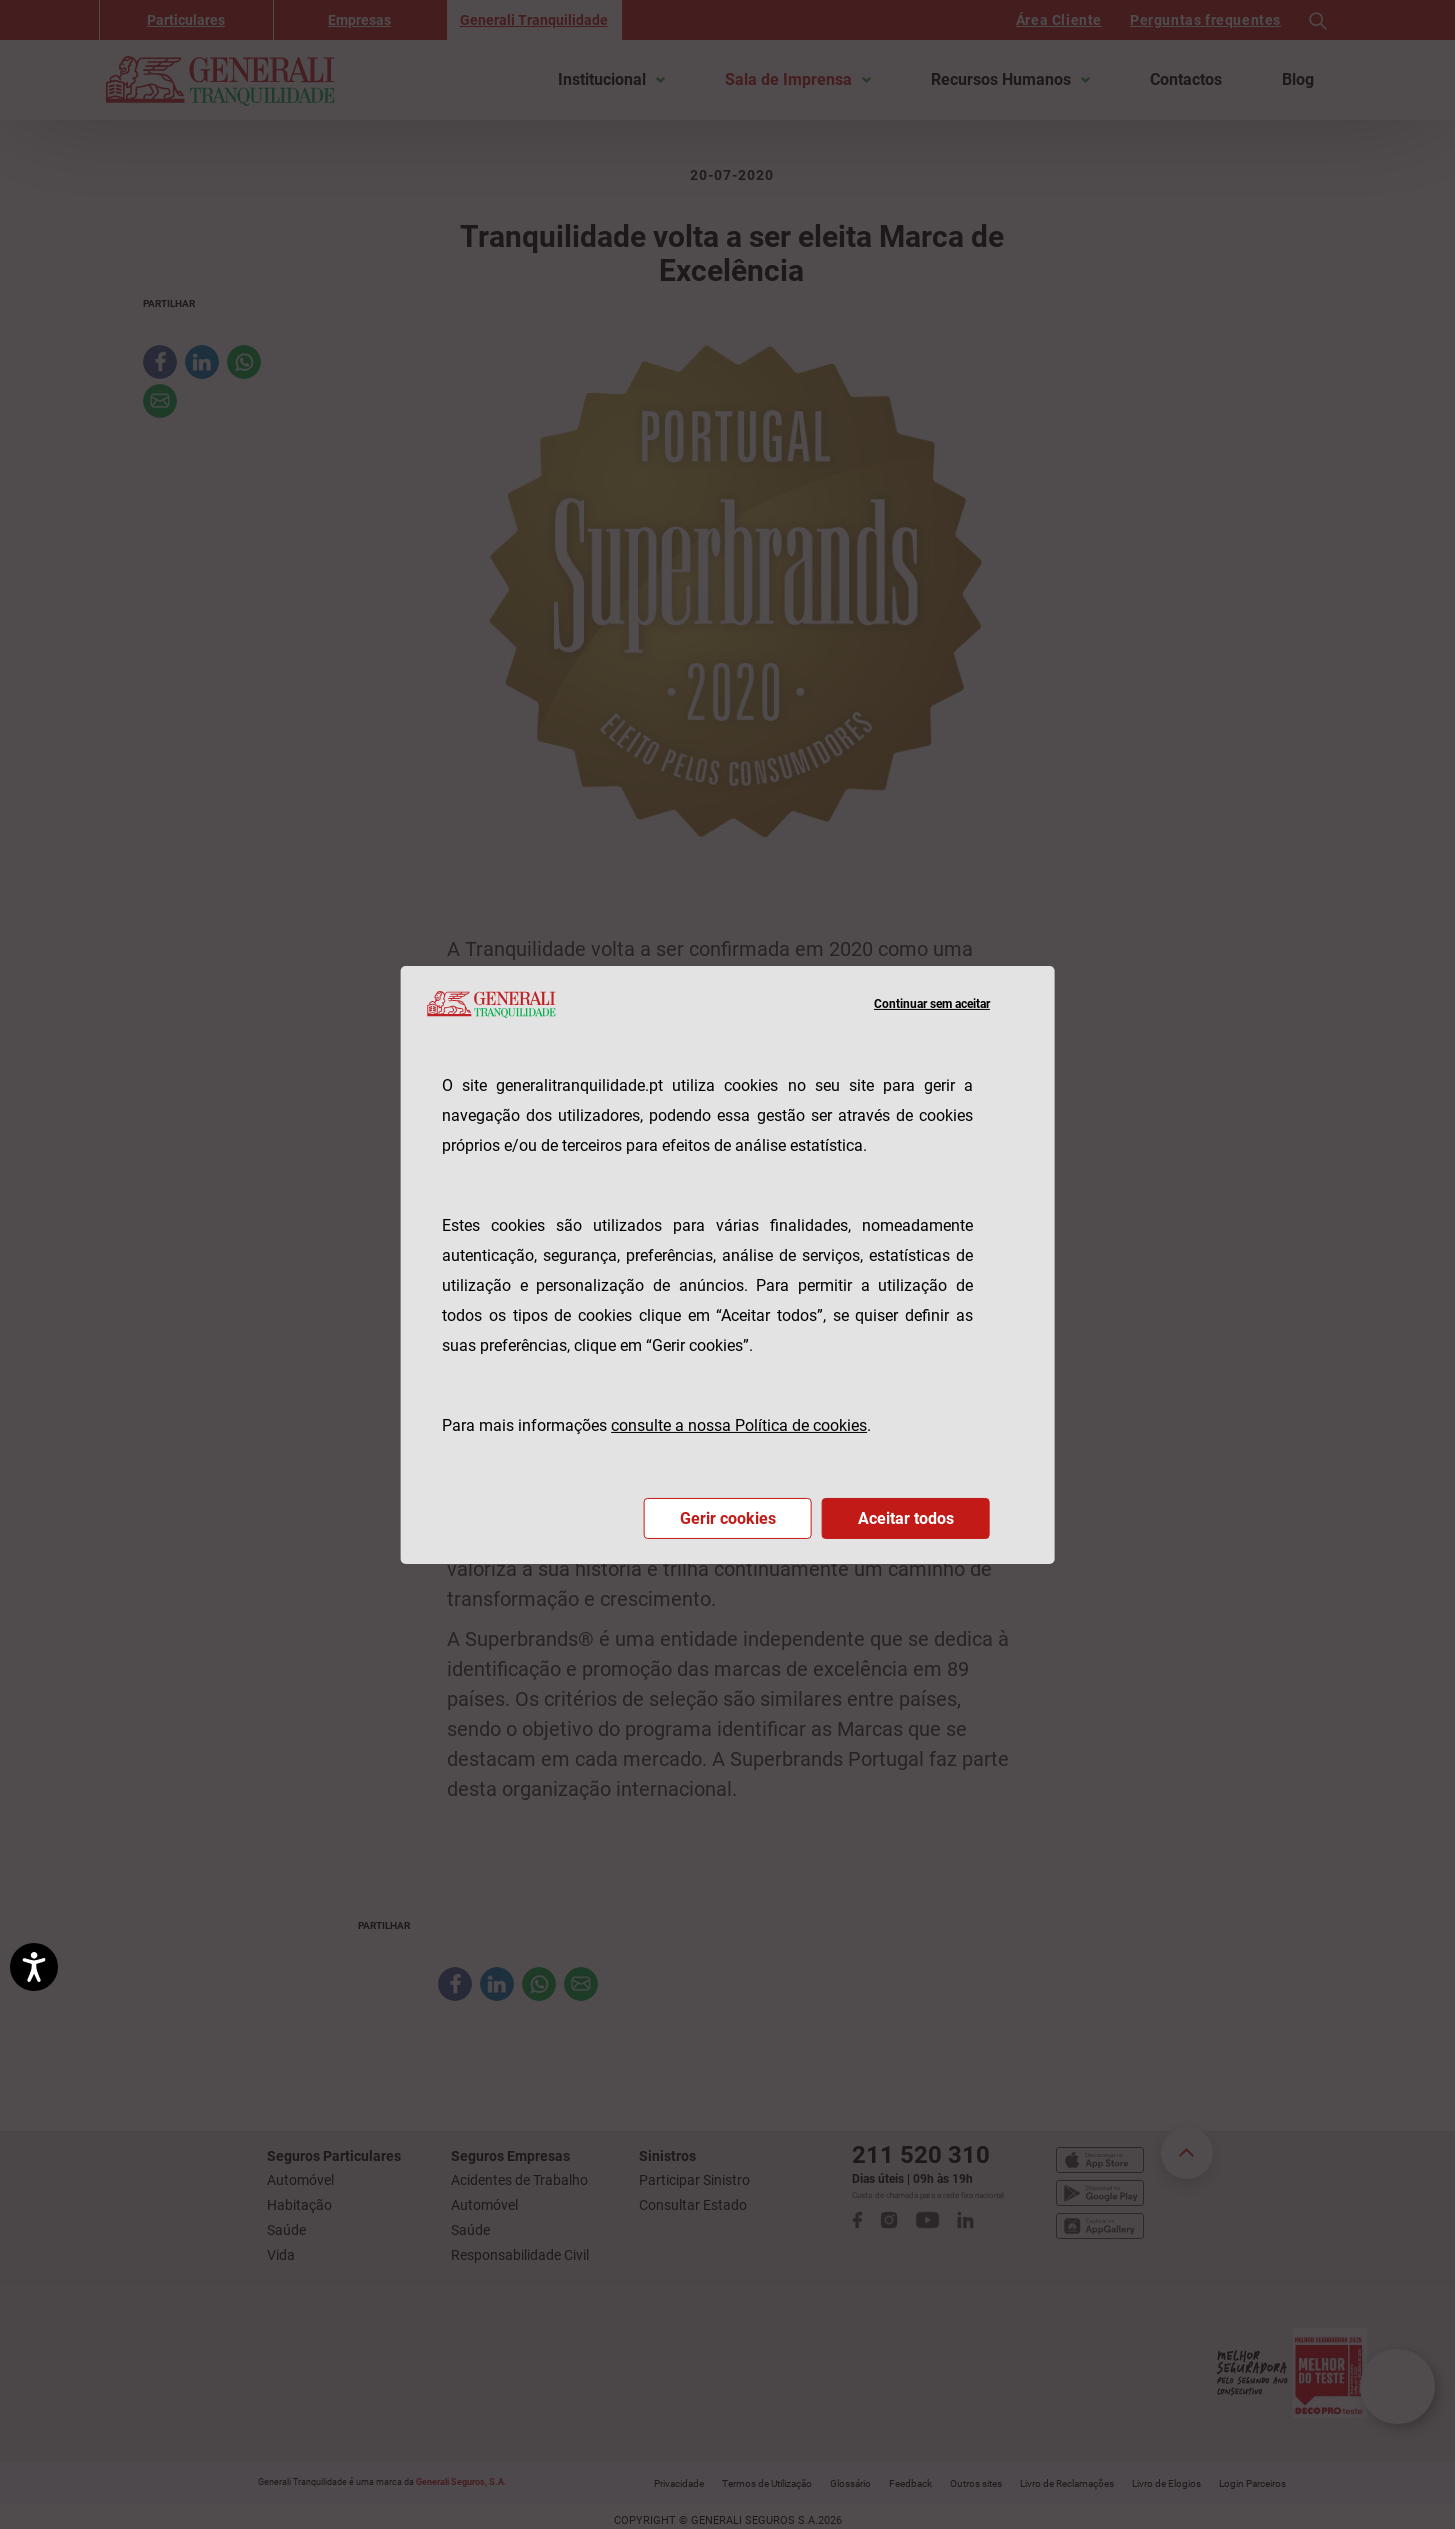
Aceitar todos (906, 1518)
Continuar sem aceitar (932, 1004)
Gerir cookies (728, 1518)
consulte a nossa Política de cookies (739, 1425)
